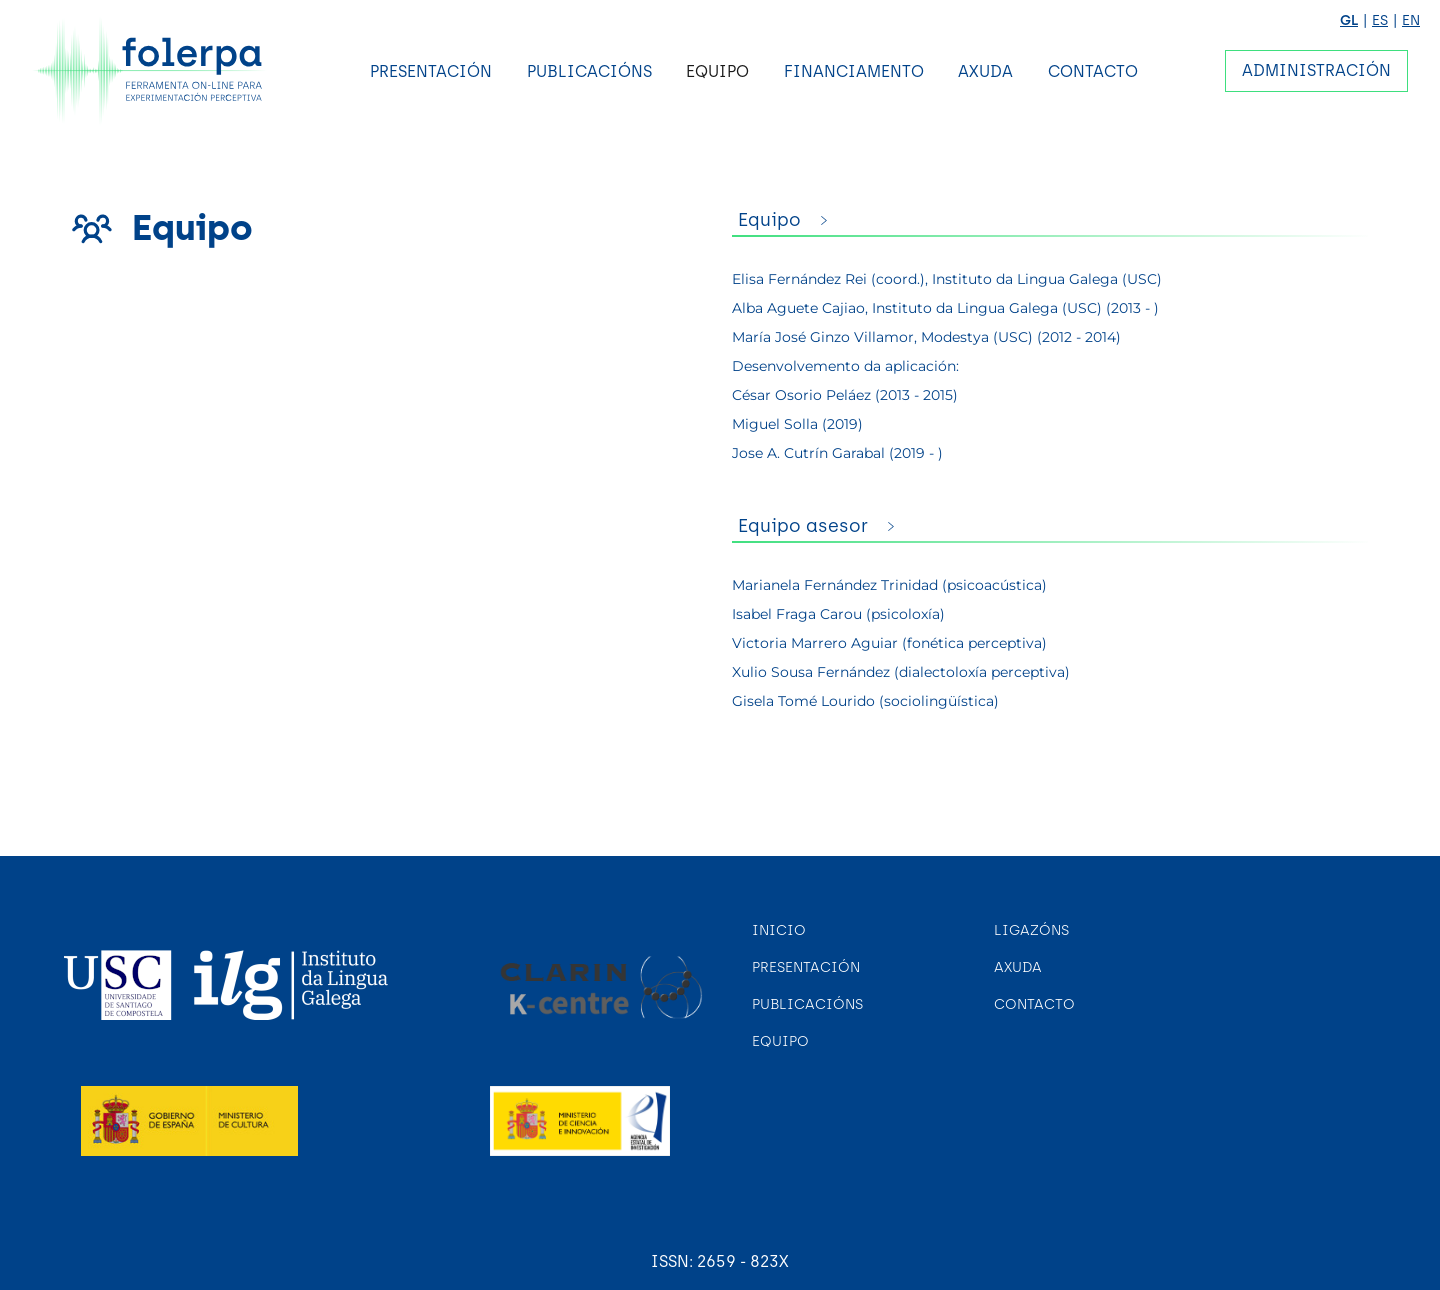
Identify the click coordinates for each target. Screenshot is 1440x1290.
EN (1411, 20)
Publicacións (589, 71)
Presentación (431, 71)
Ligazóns (1031, 930)
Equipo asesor (803, 526)
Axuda (985, 71)
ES (1380, 20)
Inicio (779, 930)
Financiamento (854, 71)
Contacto (1093, 71)
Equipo (717, 71)
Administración (1316, 70)
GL (1349, 20)
